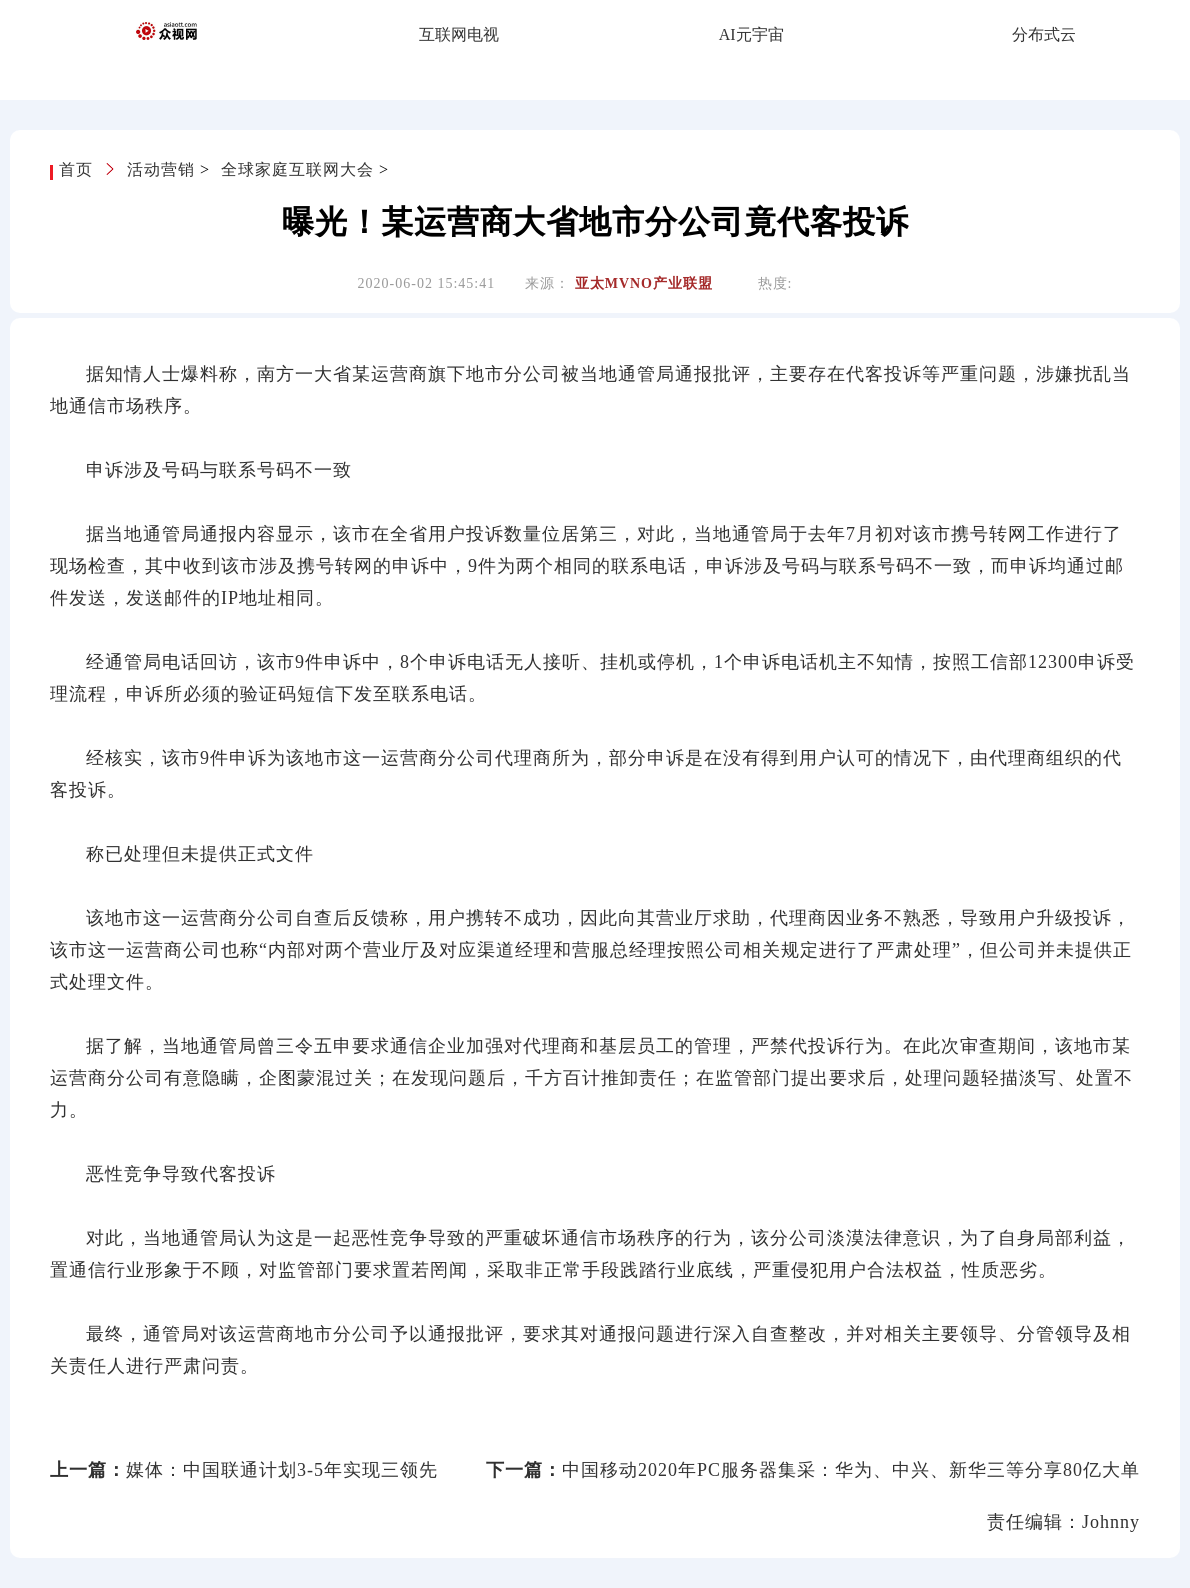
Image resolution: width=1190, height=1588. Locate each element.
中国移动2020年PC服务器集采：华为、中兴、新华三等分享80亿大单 (851, 1470)
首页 (78, 169)
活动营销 (161, 169)
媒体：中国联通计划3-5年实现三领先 (282, 1470)
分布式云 (1044, 34)
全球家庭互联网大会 (297, 169)
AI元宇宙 (751, 34)
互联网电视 (459, 34)
